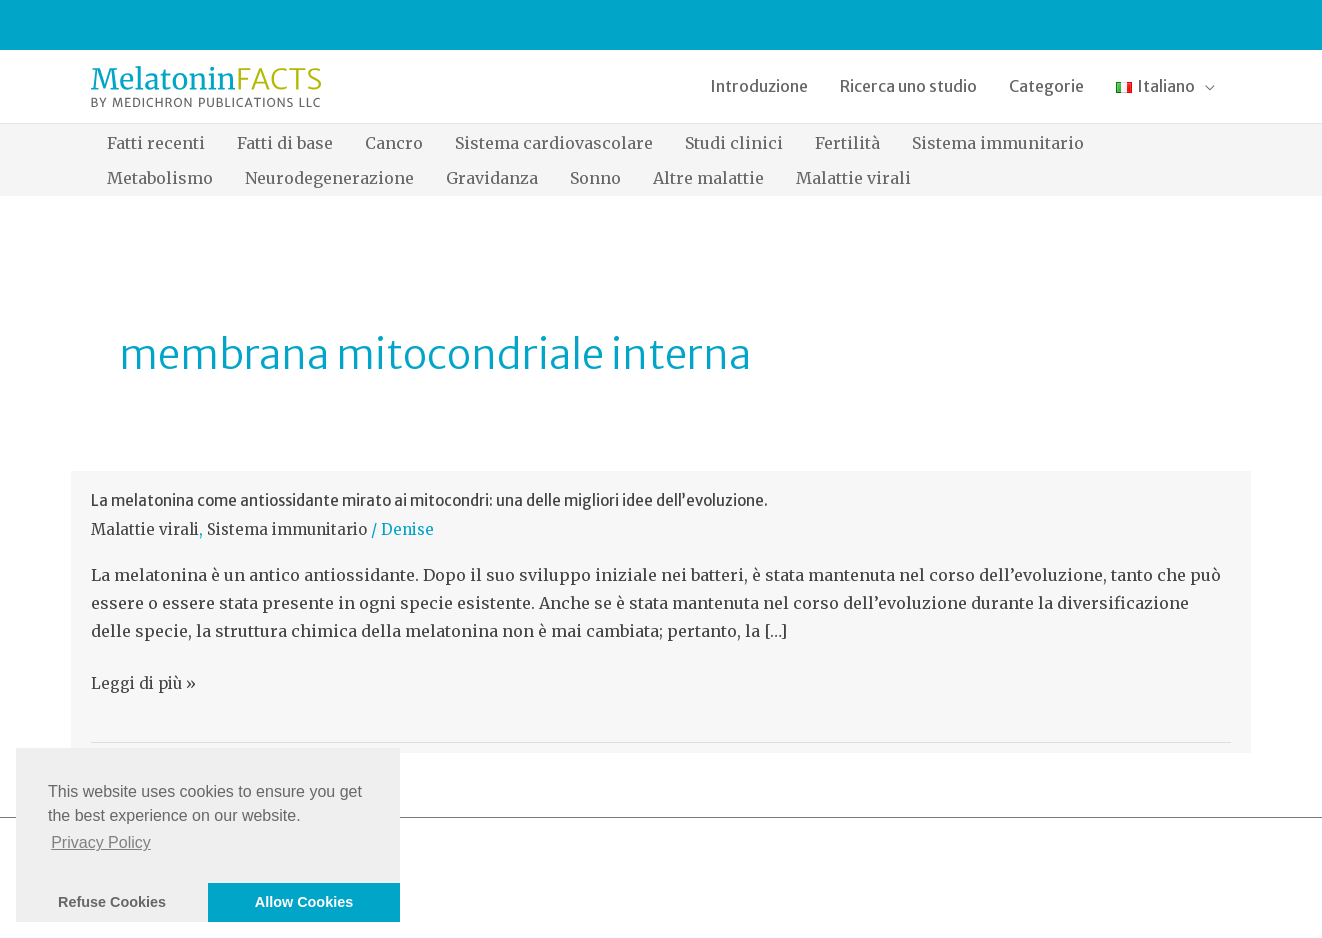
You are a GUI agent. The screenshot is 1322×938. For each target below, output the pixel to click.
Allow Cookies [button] (304, 902)
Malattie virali (145, 529)
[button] (1165, 86)
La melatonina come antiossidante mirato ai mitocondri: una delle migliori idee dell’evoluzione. (429, 500)
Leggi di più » (143, 684)
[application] (1205, 86)
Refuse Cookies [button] (112, 902)
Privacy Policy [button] (101, 842)
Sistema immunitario (287, 529)
